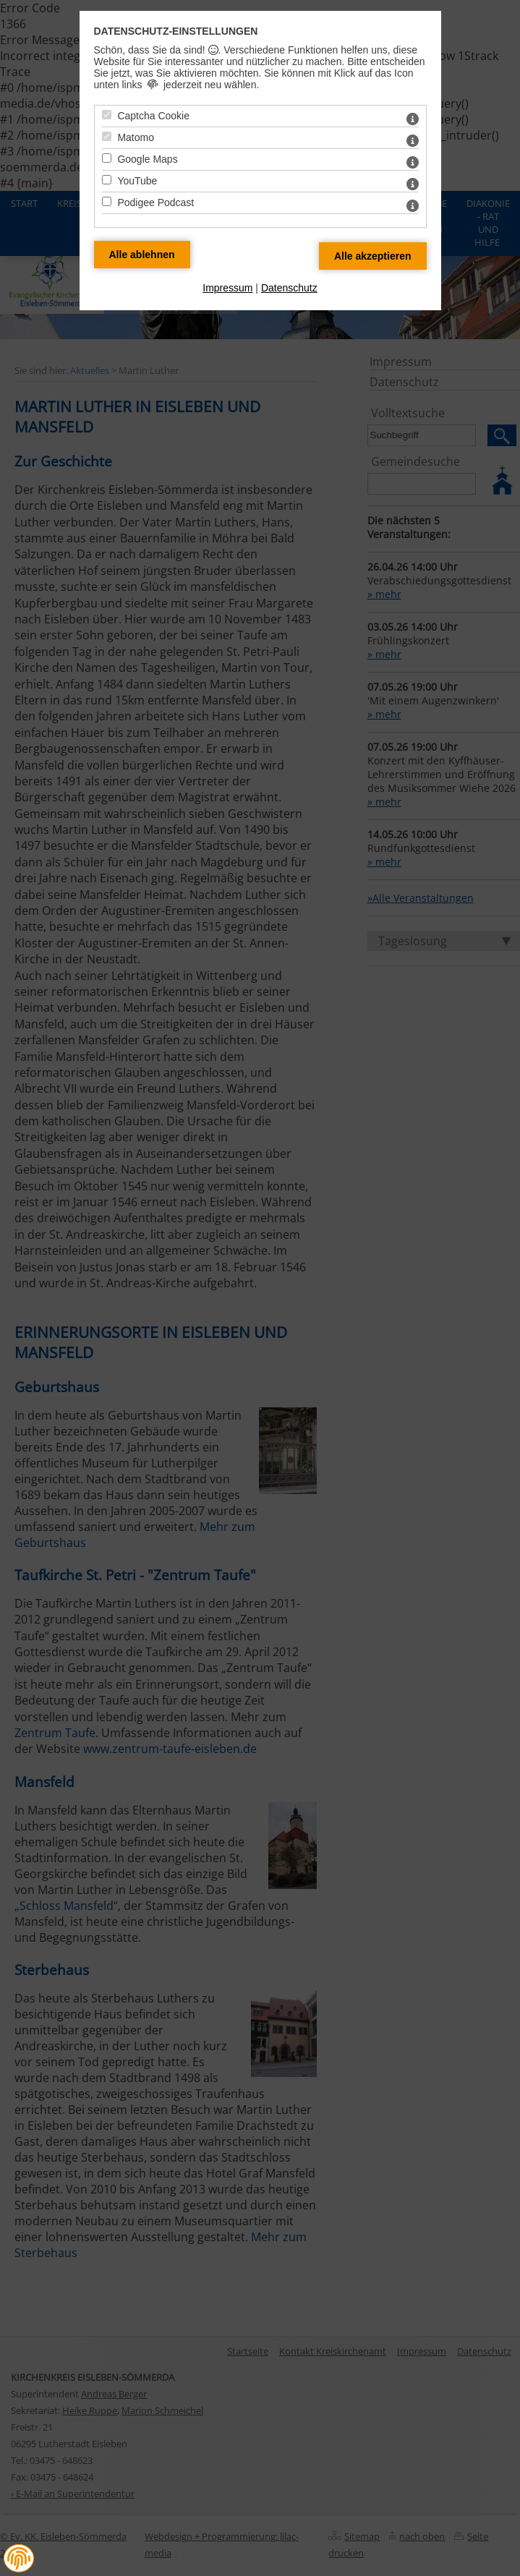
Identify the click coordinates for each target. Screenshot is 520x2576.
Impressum (227, 288)
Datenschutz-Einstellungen (176, 31)
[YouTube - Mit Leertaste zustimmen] (106, 179)
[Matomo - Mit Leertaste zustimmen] (106, 136)
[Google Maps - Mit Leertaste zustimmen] (106, 158)
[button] (18, 2558)
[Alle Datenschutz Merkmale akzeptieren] (373, 256)
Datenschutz (289, 288)
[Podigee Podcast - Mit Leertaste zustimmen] (106, 201)
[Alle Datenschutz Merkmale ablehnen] (142, 254)
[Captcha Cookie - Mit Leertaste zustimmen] (106, 114)
